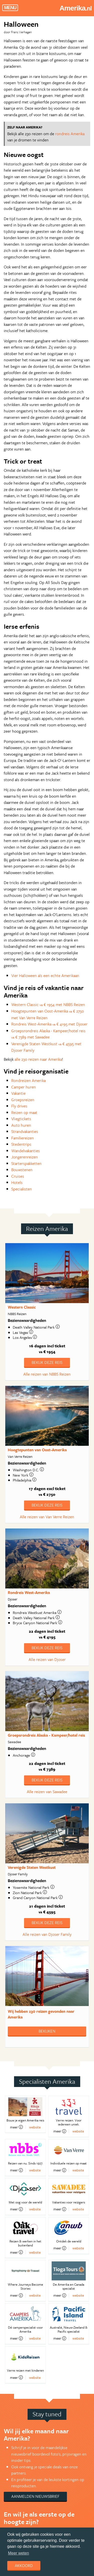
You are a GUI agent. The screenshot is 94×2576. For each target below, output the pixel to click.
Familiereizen (22, 1138)
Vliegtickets (21, 1119)
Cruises (17, 1176)
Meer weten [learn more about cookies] (18, 2553)
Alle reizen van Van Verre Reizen (47, 1516)
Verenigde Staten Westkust (32, 1867)
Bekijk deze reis (47, 1362)
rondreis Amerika (69, 134)
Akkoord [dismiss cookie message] (24, 2566)
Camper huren (23, 1087)
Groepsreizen (22, 1100)
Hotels (17, 1182)
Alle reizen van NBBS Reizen (47, 1374)
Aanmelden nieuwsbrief (35, 2496)
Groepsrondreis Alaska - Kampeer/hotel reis (46, 1735)
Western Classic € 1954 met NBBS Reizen (48, 1005)
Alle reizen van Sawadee (47, 1791)
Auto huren (21, 1125)
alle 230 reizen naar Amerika (38, 1059)
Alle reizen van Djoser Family (47, 1934)
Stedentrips (21, 1144)
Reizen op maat (24, 1112)
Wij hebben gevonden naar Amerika (41, 2014)
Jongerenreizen (24, 1157)
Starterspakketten (26, 1163)
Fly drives (19, 1106)
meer (16, 2127)
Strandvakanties (24, 1131)
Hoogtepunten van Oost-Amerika (37, 1450)
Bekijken (47, 2031)
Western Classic (22, 1307)
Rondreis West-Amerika (29, 1592)
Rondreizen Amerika (28, 1080)
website (35, 2127)
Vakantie (18, 1093)
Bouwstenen (22, 1170)
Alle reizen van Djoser (47, 1659)
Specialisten (21, 1189)
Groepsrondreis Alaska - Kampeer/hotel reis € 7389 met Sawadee (48, 1034)
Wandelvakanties (25, 1151)
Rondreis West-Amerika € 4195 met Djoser (49, 1024)
